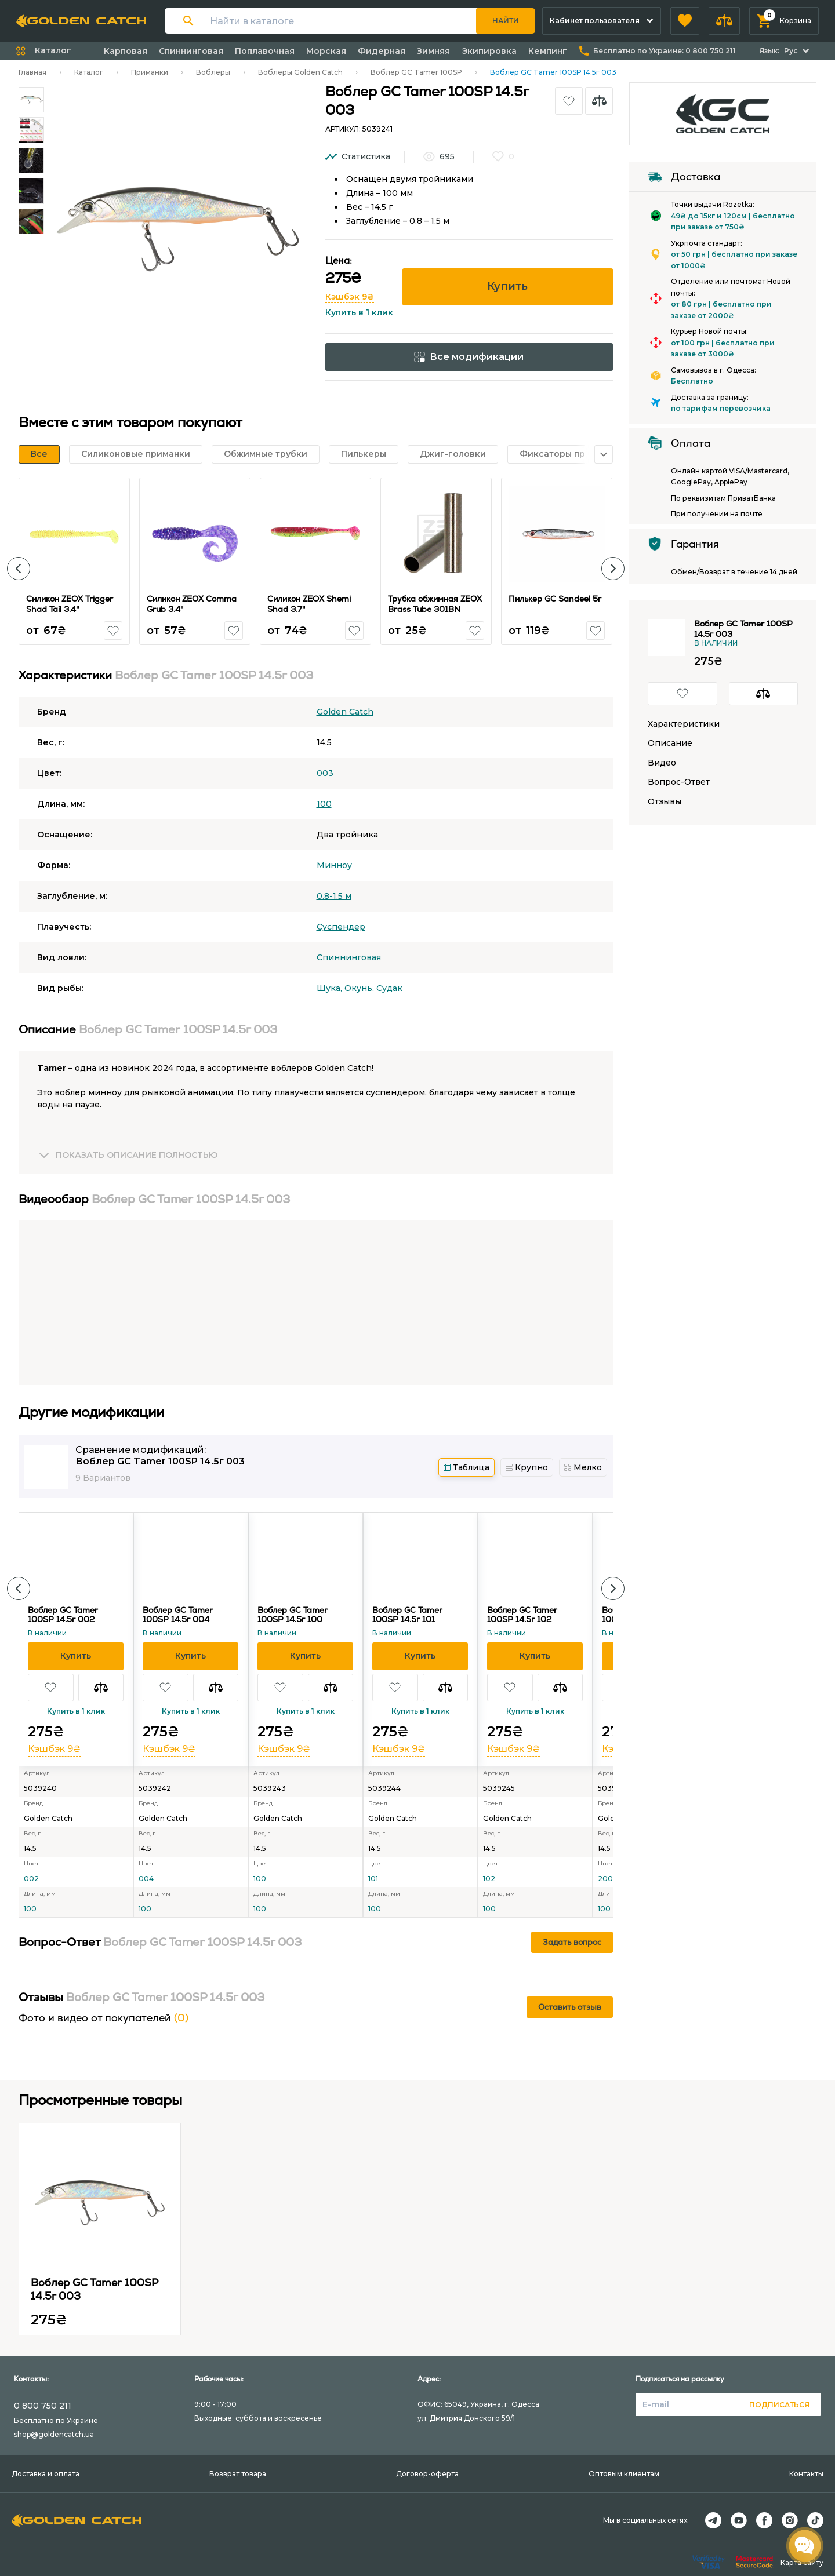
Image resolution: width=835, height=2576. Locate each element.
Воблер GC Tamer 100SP (416, 72)
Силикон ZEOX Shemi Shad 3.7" (309, 603)
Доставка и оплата (45, 2473)
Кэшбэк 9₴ (349, 297)
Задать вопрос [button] (572, 1942)
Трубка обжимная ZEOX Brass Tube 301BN (435, 603)
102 (489, 1878)
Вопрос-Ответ (679, 782)
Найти (505, 20)
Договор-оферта (427, 2473)
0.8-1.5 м (334, 896)
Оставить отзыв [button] (569, 2007)
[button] (684, 21)
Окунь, (360, 988)
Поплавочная (265, 51)
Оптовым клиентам (624, 2473)
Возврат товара (237, 2473)
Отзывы (664, 802)
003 (325, 773)
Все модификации (469, 356)
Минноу (334, 865)
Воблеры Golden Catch (300, 72)
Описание (670, 743)
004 (146, 1878)
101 (373, 1878)
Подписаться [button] (779, 2404)
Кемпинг (547, 51)
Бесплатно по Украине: (664, 50)
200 (605, 1878)
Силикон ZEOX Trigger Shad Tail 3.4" (69, 603)
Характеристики (684, 724)
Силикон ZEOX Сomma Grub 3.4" (192, 603)
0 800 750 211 (42, 2405)
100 (324, 804)
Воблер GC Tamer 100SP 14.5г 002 (63, 1614)
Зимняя (433, 51)
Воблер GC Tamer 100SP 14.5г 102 (522, 1614)
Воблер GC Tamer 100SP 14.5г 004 (178, 1614)
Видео (662, 763)
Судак (389, 988)
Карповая (125, 51)
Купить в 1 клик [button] (359, 312)
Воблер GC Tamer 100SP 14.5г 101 (407, 1614)
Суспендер (341, 926)
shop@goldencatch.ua (54, 2434)
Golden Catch (345, 711)
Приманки (149, 72)
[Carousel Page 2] (31, 130)
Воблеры (213, 72)
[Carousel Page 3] (31, 160)
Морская (326, 51)
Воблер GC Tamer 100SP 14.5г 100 (292, 1614)
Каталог (88, 72)
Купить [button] (507, 286)
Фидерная (381, 51)
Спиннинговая (191, 51)
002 (31, 1878)
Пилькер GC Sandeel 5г (555, 598)
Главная (32, 72)
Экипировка (489, 51)
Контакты (806, 2473)
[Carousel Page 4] (31, 190)
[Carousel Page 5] (31, 221)
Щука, (330, 988)
